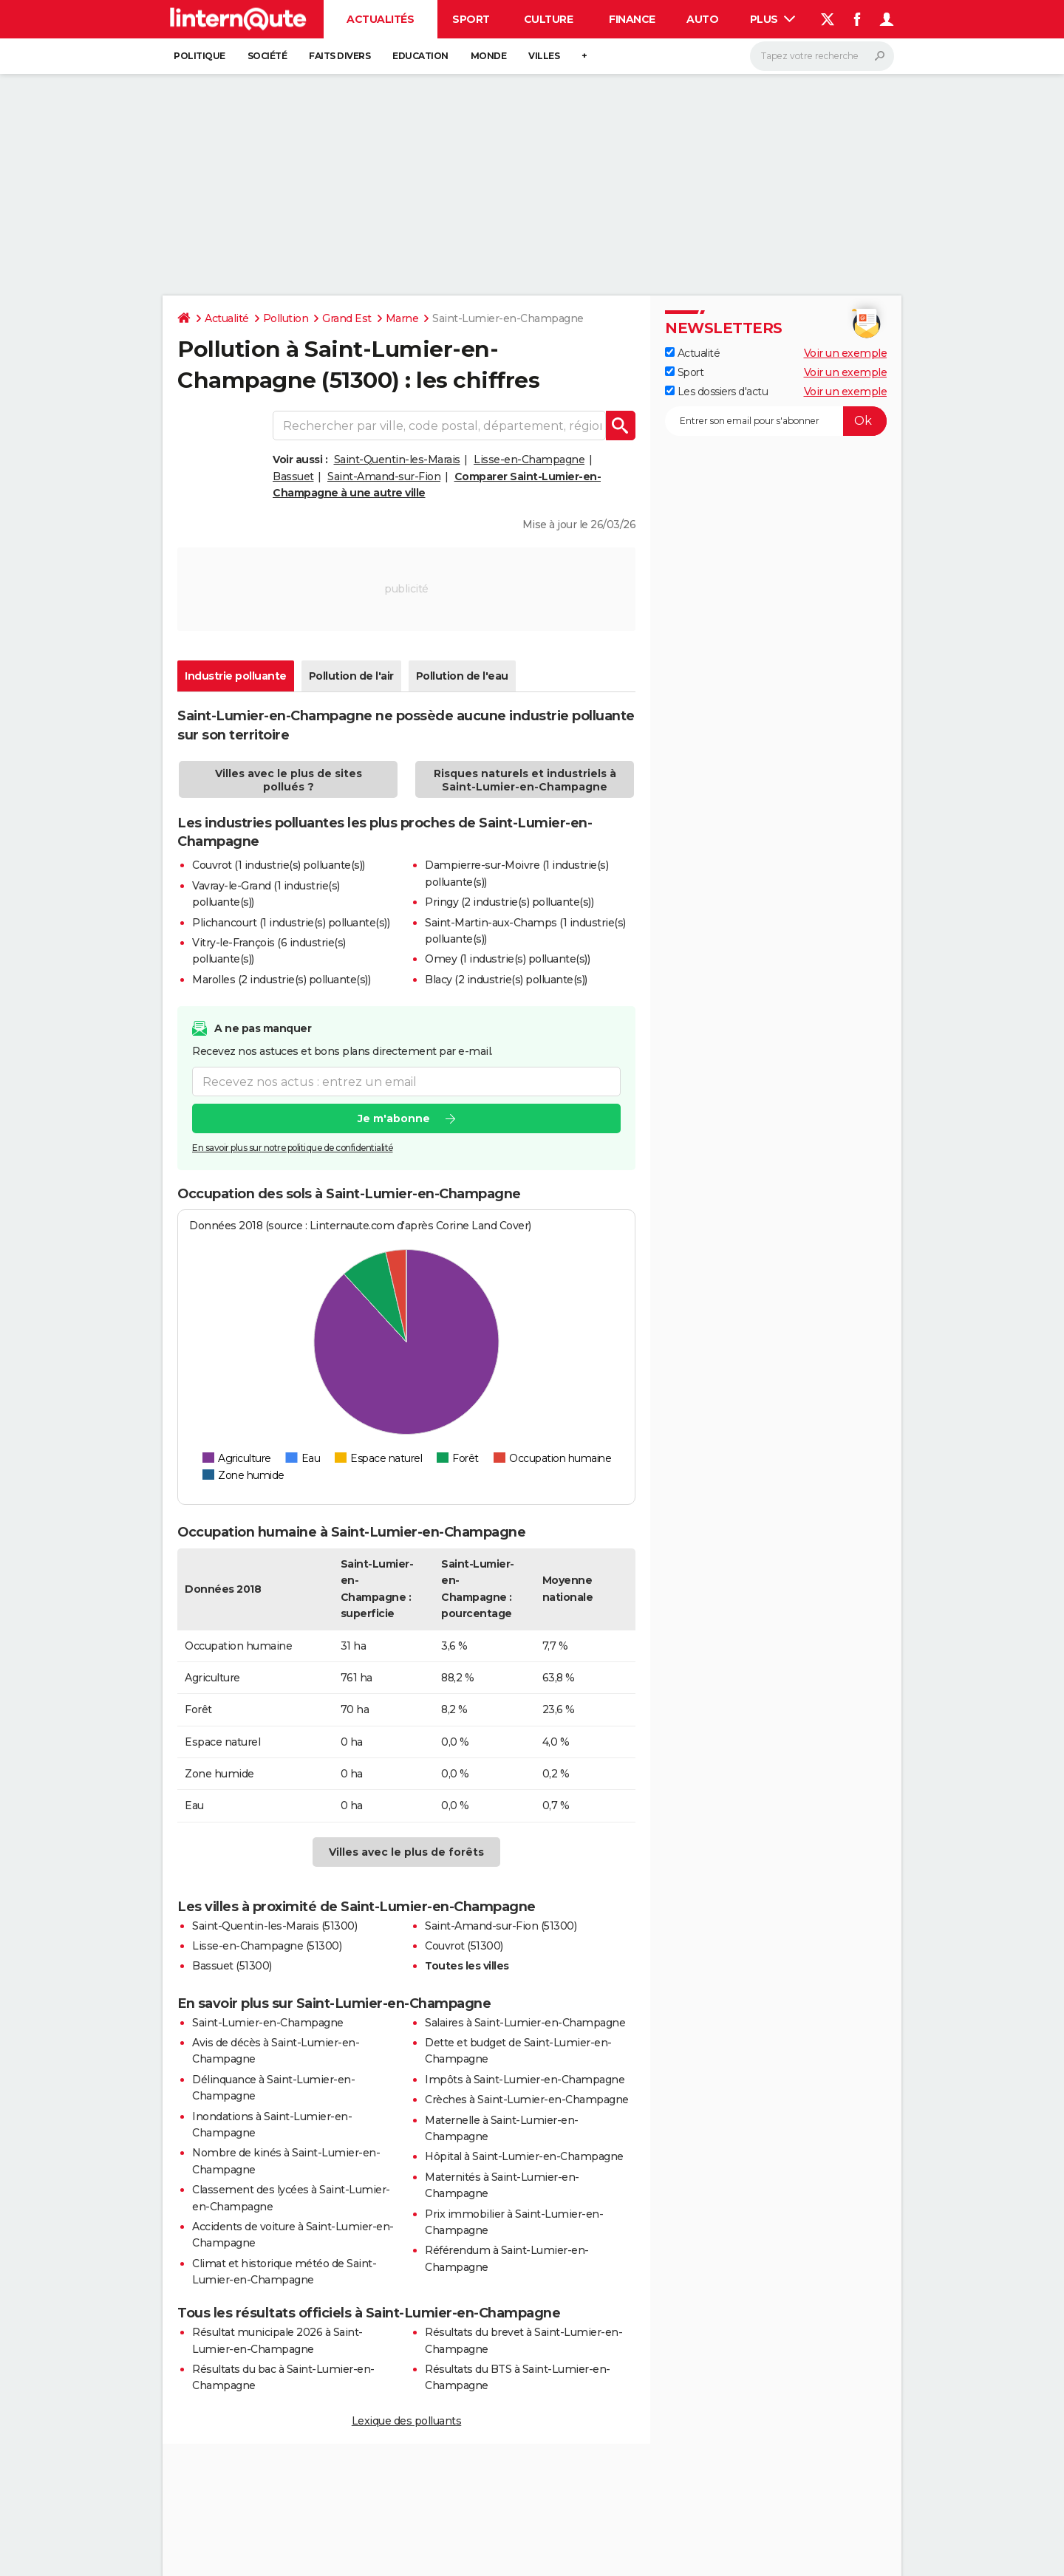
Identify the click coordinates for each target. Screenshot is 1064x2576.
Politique (199, 55)
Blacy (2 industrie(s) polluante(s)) (506, 979)
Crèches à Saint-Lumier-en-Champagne (527, 2099)
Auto (702, 19)
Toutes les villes (467, 1965)
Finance (632, 19)
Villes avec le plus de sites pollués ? (288, 780)
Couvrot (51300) (464, 1946)
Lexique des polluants (407, 2421)
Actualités (380, 19)
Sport (471, 19)
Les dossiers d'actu (716, 391)
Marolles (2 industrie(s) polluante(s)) (281, 979)
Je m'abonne (394, 1119)
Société (267, 55)
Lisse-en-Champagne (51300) (266, 1946)
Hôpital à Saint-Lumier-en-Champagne (524, 2156)
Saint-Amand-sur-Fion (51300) (500, 1926)
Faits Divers (339, 55)
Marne (402, 318)
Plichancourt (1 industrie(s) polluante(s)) (290, 922)
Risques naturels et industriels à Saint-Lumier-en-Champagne (525, 780)
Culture (548, 19)
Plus (773, 19)
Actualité (227, 318)
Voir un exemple (845, 353)
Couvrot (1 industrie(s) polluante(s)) (278, 865)
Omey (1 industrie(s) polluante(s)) (507, 959)
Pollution (286, 318)
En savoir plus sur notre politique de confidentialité (292, 1148)
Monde (489, 55)
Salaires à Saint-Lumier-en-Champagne (525, 2022)
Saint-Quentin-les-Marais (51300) (274, 1926)
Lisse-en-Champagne (529, 459)
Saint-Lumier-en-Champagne (268, 2022)
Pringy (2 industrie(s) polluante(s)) (509, 902)
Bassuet (293, 476)
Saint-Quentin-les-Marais (397, 459)
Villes (543, 55)
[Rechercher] (822, 56)
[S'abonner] (776, 421)
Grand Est (347, 318)
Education (420, 55)
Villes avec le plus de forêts (406, 1852)
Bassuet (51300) (232, 1965)
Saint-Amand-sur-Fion (383, 476)
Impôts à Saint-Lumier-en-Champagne (524, 2079)
